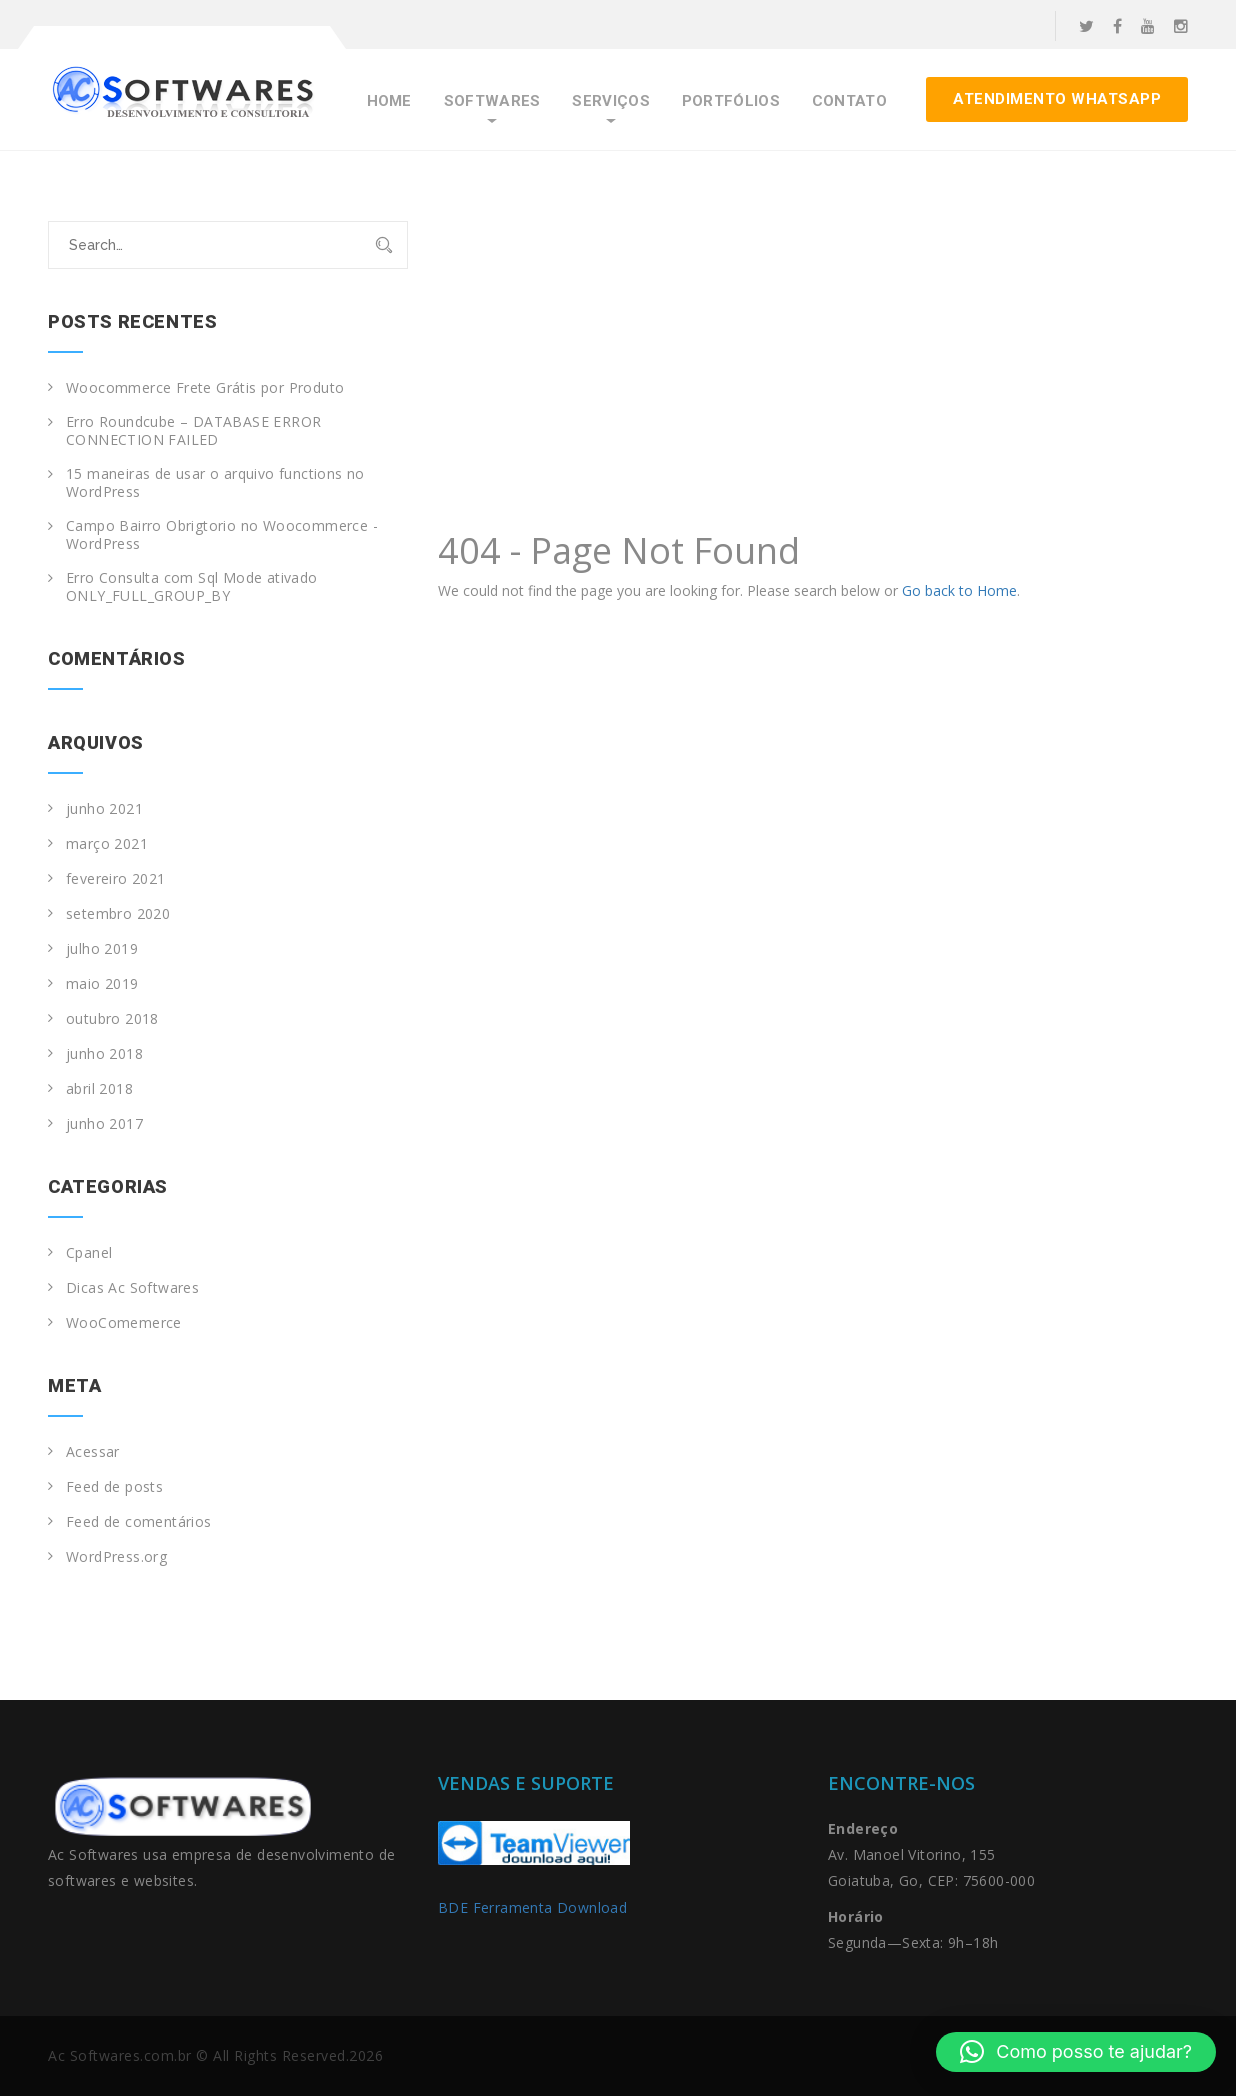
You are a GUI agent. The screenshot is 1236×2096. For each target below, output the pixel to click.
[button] (1076, 2052)
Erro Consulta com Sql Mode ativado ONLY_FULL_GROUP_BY (192, 587)
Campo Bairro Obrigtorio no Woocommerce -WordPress (222, 535)
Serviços (610, 101)
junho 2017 (104, 1124)
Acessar (93, 1452)
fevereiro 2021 (116, 879)
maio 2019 (102, 984)
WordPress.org (116, 1557)
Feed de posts (114, 1487)
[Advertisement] (813, 371)
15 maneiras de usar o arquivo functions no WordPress (215, 483)
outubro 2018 (112, 1019)
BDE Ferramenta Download (535, 1907)
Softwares (492, 101)
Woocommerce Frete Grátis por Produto (205, 388)
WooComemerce (124, 1323)
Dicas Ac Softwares (132, 1288)
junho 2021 (104, 809)
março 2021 (107, 844)
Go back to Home (959, 590)
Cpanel (89, 1253)
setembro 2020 (118, 914)
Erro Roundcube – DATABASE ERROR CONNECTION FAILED (193, 431)
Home (389, 101)
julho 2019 (102, 949)
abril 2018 (99, 1089)
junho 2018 (104, 1054)
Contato (849, 101)
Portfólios (731, 101)
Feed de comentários (139, 1522)
